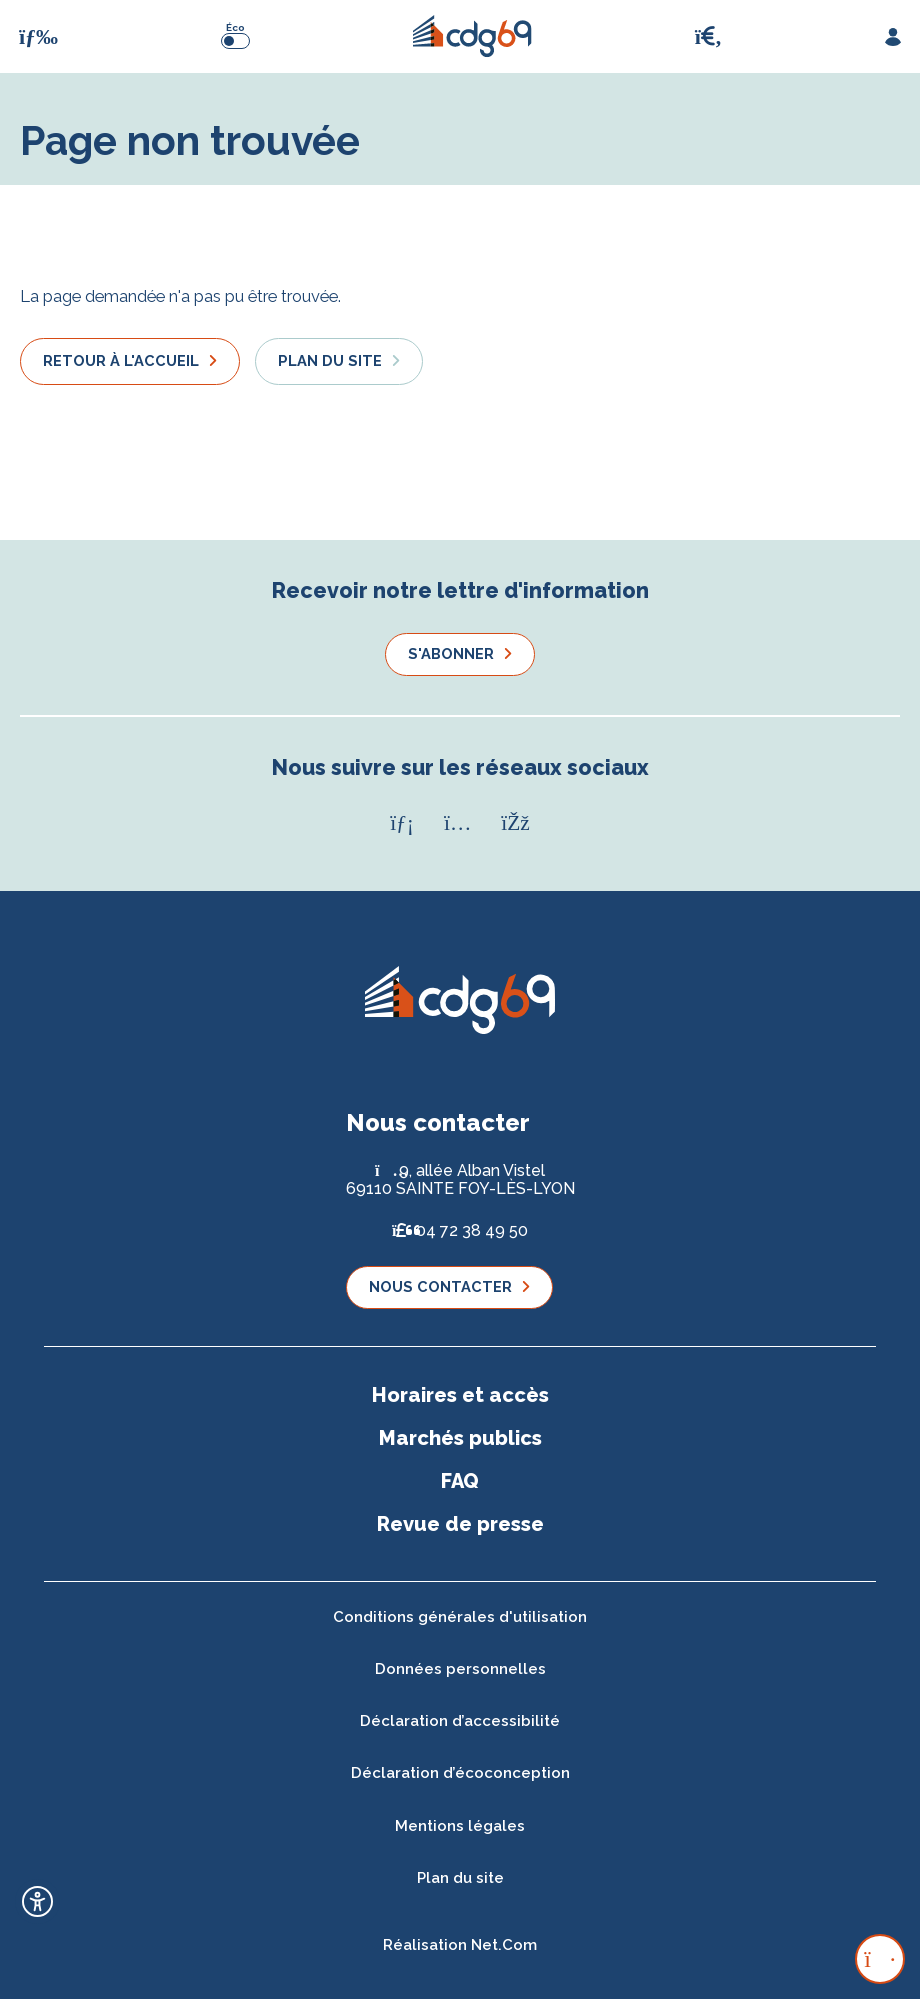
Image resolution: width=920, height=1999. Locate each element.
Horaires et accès (460, 1395)
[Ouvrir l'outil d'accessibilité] (37, 1901)
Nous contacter (440, 1286)
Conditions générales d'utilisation (460, 1617)
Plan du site (330, 360)
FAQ (460, 1481)
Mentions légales (460, 1826)
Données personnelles (460, 1669)
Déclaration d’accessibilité (460, 1721)
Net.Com (504, 1945)
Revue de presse (460, 1524)
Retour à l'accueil (121, 360)
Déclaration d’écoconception (460, 1773)
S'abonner (451, 653)
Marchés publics (460, 1438)
